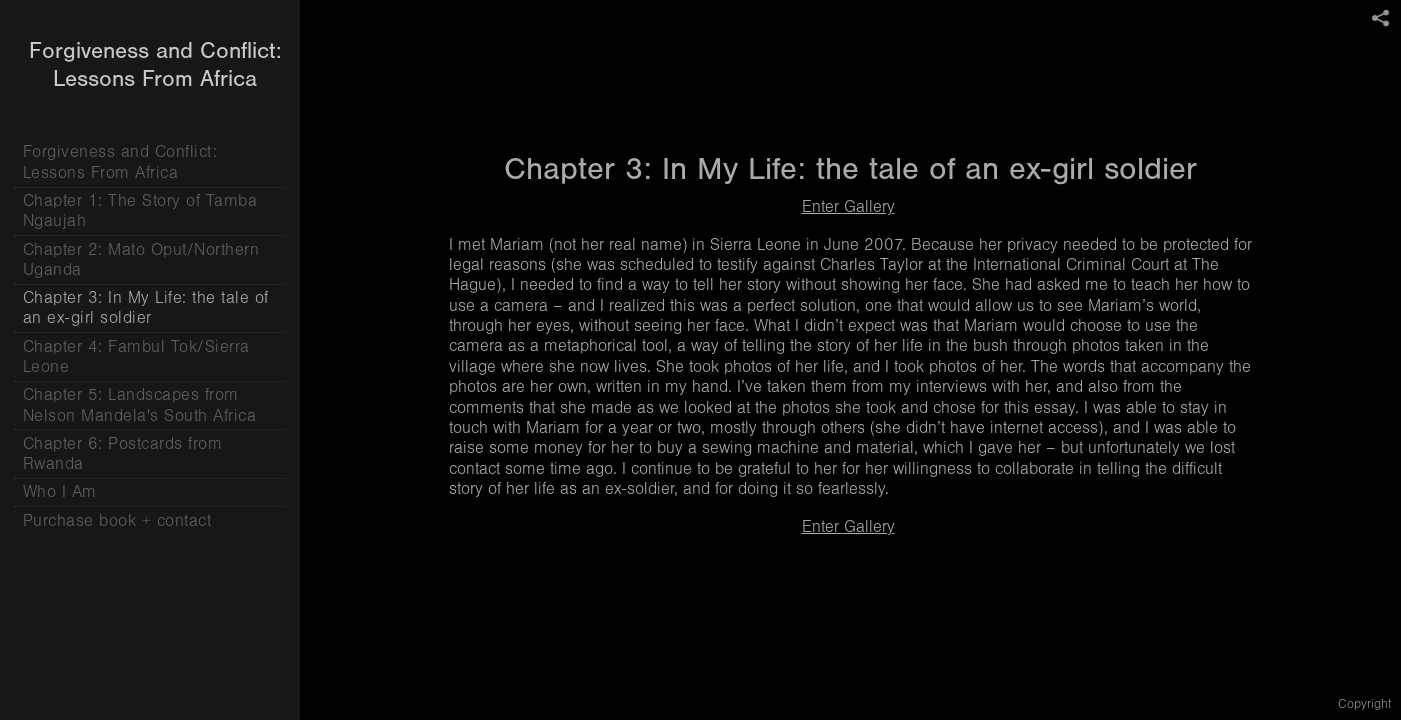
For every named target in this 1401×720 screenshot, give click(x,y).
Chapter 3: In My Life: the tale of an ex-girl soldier (146, 307)
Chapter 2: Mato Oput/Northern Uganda (141, 259)
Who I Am (60, 491)
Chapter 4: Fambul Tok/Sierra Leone (136, 356)
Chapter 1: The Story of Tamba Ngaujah (140, 210)
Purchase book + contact (117, 520)
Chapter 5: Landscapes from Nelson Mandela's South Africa (140, 404)
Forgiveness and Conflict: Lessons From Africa (120, 161)
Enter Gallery (848, 206)
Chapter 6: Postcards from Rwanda (123, 453)
